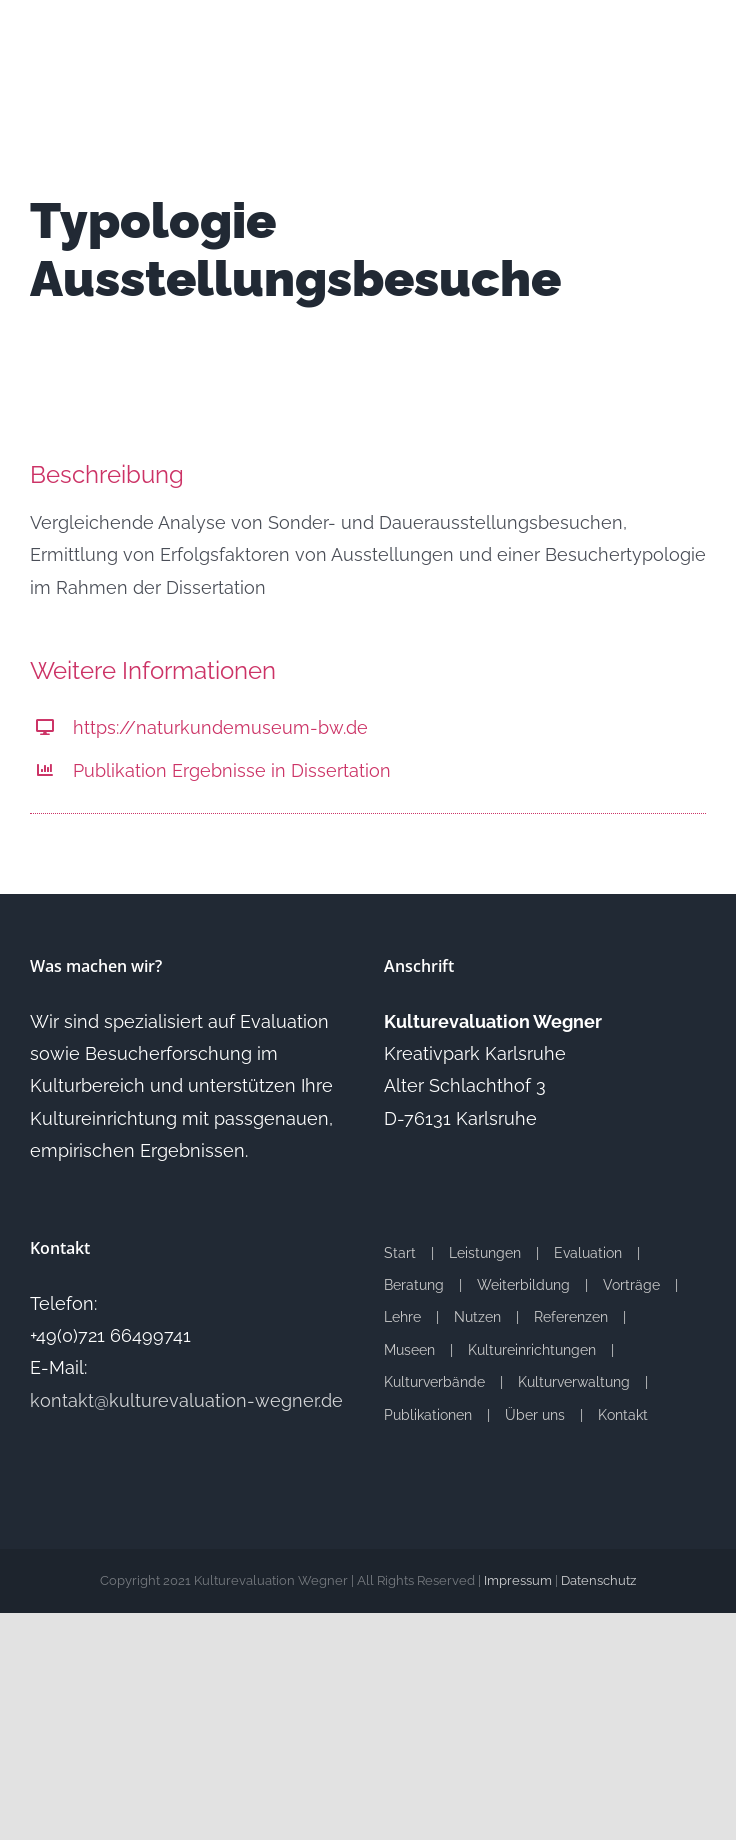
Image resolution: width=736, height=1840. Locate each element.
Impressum (518, 1580)
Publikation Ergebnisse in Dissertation (232, 770)
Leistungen (485, 1253)
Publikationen (428, 1415)
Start (400, 1253)
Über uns (535, 1415)
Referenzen (571, 1317)
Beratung (414, 1285)
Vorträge (631, 1285)
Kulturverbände (434, 1382)
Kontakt (623, 1415)
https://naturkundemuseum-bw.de (220, 727)
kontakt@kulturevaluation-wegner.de (186, 1400)
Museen (409, 1350)
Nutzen (477, 1317)
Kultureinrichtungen (532, 1350)
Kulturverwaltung (574, 1382)
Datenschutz (598, 1580)
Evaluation (588, 1253)
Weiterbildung (523, 1285)
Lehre (402, 1317)
